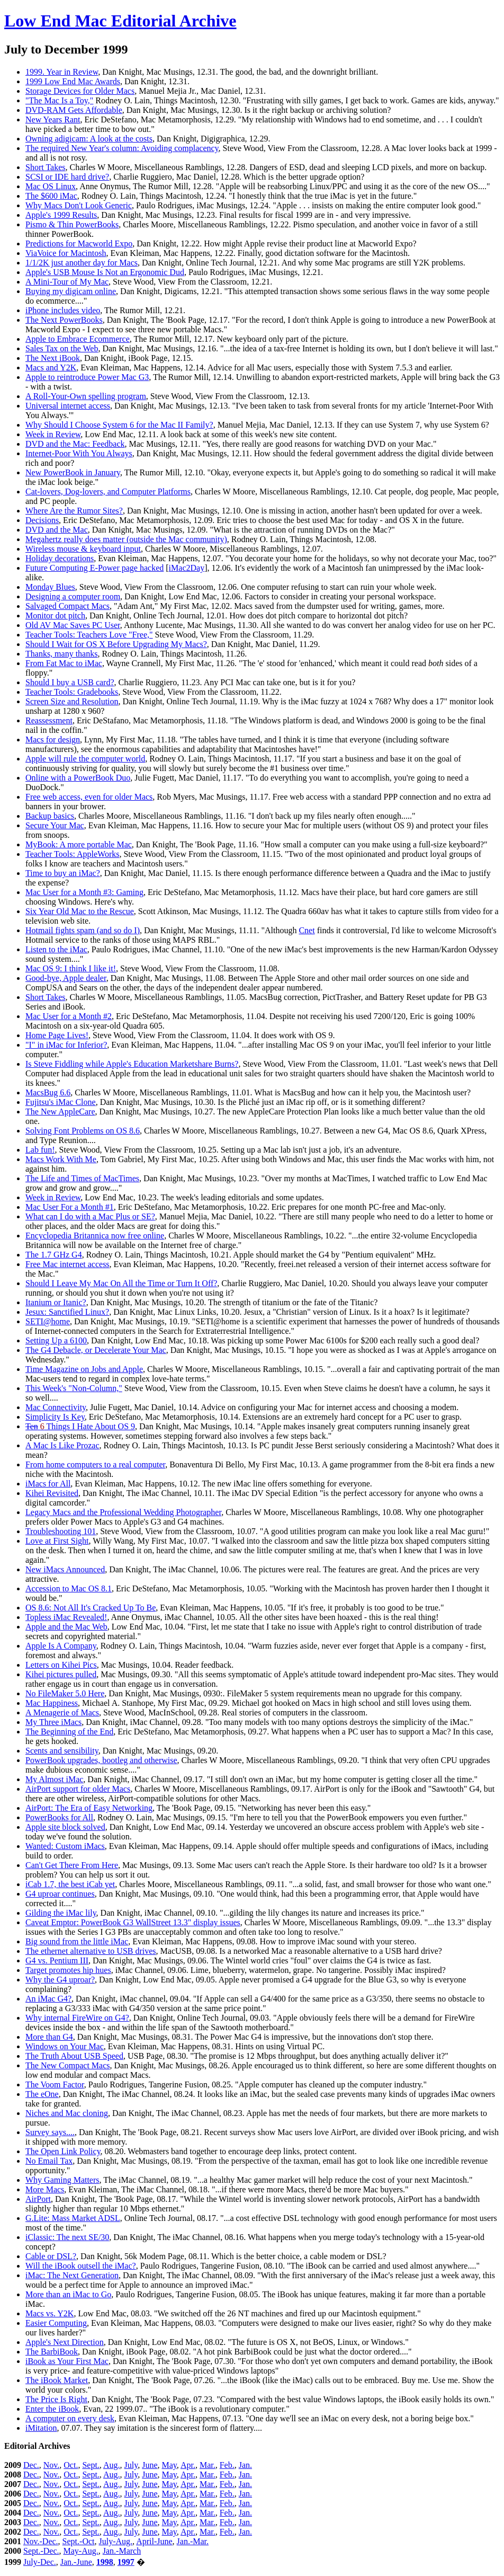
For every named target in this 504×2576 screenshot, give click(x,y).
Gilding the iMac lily (60, 1912)
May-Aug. (81, 2550)
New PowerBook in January (72, 472)
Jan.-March (122, 2550)
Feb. (227, 2464)
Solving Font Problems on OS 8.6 (82, 1130)
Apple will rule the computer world (85, 758)
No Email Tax (49, 2160)
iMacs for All (47, 1483)
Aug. (111, 2464)
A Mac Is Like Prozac (62, 1445)
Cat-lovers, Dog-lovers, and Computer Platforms (108, 491)
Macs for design (52, 739)
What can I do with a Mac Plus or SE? (90, 1216)
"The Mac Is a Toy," (59, 100)
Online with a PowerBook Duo (77, 777)
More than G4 (49, 2036)
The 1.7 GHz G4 (53, 1254)
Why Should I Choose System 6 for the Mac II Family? (119, 424)
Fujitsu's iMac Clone (60, 1101)
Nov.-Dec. (40, 2541)
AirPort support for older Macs (77, 1788)
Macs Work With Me (60, 1159)
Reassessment (49, 720)
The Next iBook (52, 357)
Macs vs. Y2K (49, 2313)
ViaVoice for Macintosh (65, 253)
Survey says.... (50, 2132)
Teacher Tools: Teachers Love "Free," (89, 634)
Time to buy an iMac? (62, 873)
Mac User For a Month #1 (69, 1206)
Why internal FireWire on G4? (77, 2017)
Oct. (71, 2464)
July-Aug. (115, 2541)
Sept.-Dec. (41, 2550)
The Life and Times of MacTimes (82, 1178)
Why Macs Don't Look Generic (78, 205)
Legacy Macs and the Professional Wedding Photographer (123, 1512)
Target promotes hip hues (68, 1970)
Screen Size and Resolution (72, 701)
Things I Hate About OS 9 (80, 1426)
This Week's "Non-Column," (73, 1388)
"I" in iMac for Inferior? (66, 1044)
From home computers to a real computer (95, 1464)
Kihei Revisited (51, 1493)
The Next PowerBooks (64, 319)
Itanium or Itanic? (55, 1302)
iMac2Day (187, 567)
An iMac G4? (48, 1998)
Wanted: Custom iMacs (65, 1846)
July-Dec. (39, 2561)
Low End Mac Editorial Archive (120, 20)
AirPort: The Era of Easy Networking (88, 1807)
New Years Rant (52, 119)
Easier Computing (56, 2322)
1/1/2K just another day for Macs (81, 262)
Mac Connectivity (55, 1407)
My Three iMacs (53, 1722)
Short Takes (45, 167)
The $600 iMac (51, 195)
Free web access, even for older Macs (88, 796)
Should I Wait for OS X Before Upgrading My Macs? (116, 644)
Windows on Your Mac (64, 2046)
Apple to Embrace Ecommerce (77, 338)
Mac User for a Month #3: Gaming (84, 892)
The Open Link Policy (63, 2151)
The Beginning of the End (69, 1731)
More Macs (44, 2189)
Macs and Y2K (50, 367)
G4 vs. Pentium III (56, 1960)
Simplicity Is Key (55, 1416)
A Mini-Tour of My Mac (67, 281)
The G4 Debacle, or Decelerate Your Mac (95, 1350)
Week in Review (52, 434)
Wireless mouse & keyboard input (83, 548)
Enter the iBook (52, 2408)
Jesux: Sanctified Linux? (67, 1311)
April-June (154, 2541)
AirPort (38, 2198)
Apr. (188, 2464)
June (149, 2464)
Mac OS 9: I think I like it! (70, 968)
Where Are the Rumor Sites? (74, 510)
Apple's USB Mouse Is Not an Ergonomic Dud (104, 272)
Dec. (31, 2464)
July (131, 2464)
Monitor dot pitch (55, 615)
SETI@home (47, 1321)
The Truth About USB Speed (74, 2055)
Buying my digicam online (70, 291)
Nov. (51, 2464)
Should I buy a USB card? (69, 682)
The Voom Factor (54, 2084)
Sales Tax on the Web (61, 348)
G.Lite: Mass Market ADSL (72, 2218)
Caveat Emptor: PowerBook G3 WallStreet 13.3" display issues (132, 1922)
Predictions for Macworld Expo (78, 243)
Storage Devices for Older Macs (79, 90)
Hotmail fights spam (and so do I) (82, 930)
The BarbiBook (51, 2351)
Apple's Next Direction (64, 2342)
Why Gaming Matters (62, 2179)
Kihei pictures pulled (60, 1674)
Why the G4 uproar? (60, 1979)
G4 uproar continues (60, 1893)
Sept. (90, 2464)
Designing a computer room (72, 596)
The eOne (42, 2094)
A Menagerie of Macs (62, 1712)
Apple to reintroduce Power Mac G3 (87, 377)
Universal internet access (67, 405)
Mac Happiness (51, 1702)
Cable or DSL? (50, 2256)
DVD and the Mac (56, 529)
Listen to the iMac (56, 949)
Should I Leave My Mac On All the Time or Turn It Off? (121, 1283)
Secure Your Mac (54, 825)
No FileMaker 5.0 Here (64, 1693)
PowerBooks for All (59, 1817)
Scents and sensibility (61, 1750)
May (169, 2464)
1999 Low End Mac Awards (72, 81)
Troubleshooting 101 (60, 1531)
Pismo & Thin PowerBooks (72, 224)
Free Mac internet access (67, 1264)
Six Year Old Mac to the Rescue (79, 911)
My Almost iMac (54, 1779)
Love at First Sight (57, 1540)
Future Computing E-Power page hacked (94, 567)
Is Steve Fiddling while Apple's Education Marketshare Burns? (131, 1063)
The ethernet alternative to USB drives (90, 1950)
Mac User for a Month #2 (68, 1016)
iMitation (41, 2427)
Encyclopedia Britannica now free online (94, 1235)
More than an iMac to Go (68, 2294)
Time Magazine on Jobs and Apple (84, 1369)
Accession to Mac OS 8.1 (68, 1588)
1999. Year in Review (61, 71)
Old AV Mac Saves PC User (72, 625)
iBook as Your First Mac (67, 2361)
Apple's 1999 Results (61, 214)
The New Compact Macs (67, 2065)
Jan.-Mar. (193, 2541)
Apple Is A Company (60, 1645)
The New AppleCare (60, 1111)
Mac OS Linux (50, 186)
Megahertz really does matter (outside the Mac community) (126, 539)
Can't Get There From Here (71, 1865)
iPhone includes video (62, 310)
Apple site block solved (65, 1826)
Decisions (42, 520)
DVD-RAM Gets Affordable (73, 109)
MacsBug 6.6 (47, 1092)
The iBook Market (56, 2380)
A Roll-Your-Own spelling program (85, 396)
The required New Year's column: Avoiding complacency (122, 148)
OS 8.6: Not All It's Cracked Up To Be (90, 1607)
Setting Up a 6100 (56, 1340)
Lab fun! (40, 1149)
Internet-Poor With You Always (78, 453)
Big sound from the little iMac (76, 1941)
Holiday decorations (59, 558)
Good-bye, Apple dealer (65, 977)
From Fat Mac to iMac (63, 663)
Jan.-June (76, 2561)
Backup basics (49, 815)
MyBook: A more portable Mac (78, 844)
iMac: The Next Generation (72, 2275)
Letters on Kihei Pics (61, 1664)
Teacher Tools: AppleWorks (72, 853)
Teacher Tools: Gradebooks (71, 691)
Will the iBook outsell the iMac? (80, 2265)
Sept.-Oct (78, 2541)
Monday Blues (50, 586)
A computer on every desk (69, 2418)
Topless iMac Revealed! (66, 1617)
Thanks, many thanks (61, 653)
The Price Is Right (56, 2399)
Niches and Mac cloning (66, 2113)
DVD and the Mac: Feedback (75, 443)
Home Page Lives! (56, 1035)
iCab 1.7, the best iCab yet (70, 1884)
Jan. (245, 2464)
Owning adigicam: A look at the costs (88, 138)
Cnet (306, 930)
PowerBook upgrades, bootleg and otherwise (101, 1760)
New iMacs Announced (65, 1569)
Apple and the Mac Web (66, 1626)
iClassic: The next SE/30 (67, 2237)
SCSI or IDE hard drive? (67, 176)
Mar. (207, 2464)
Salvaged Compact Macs (67, 605)
